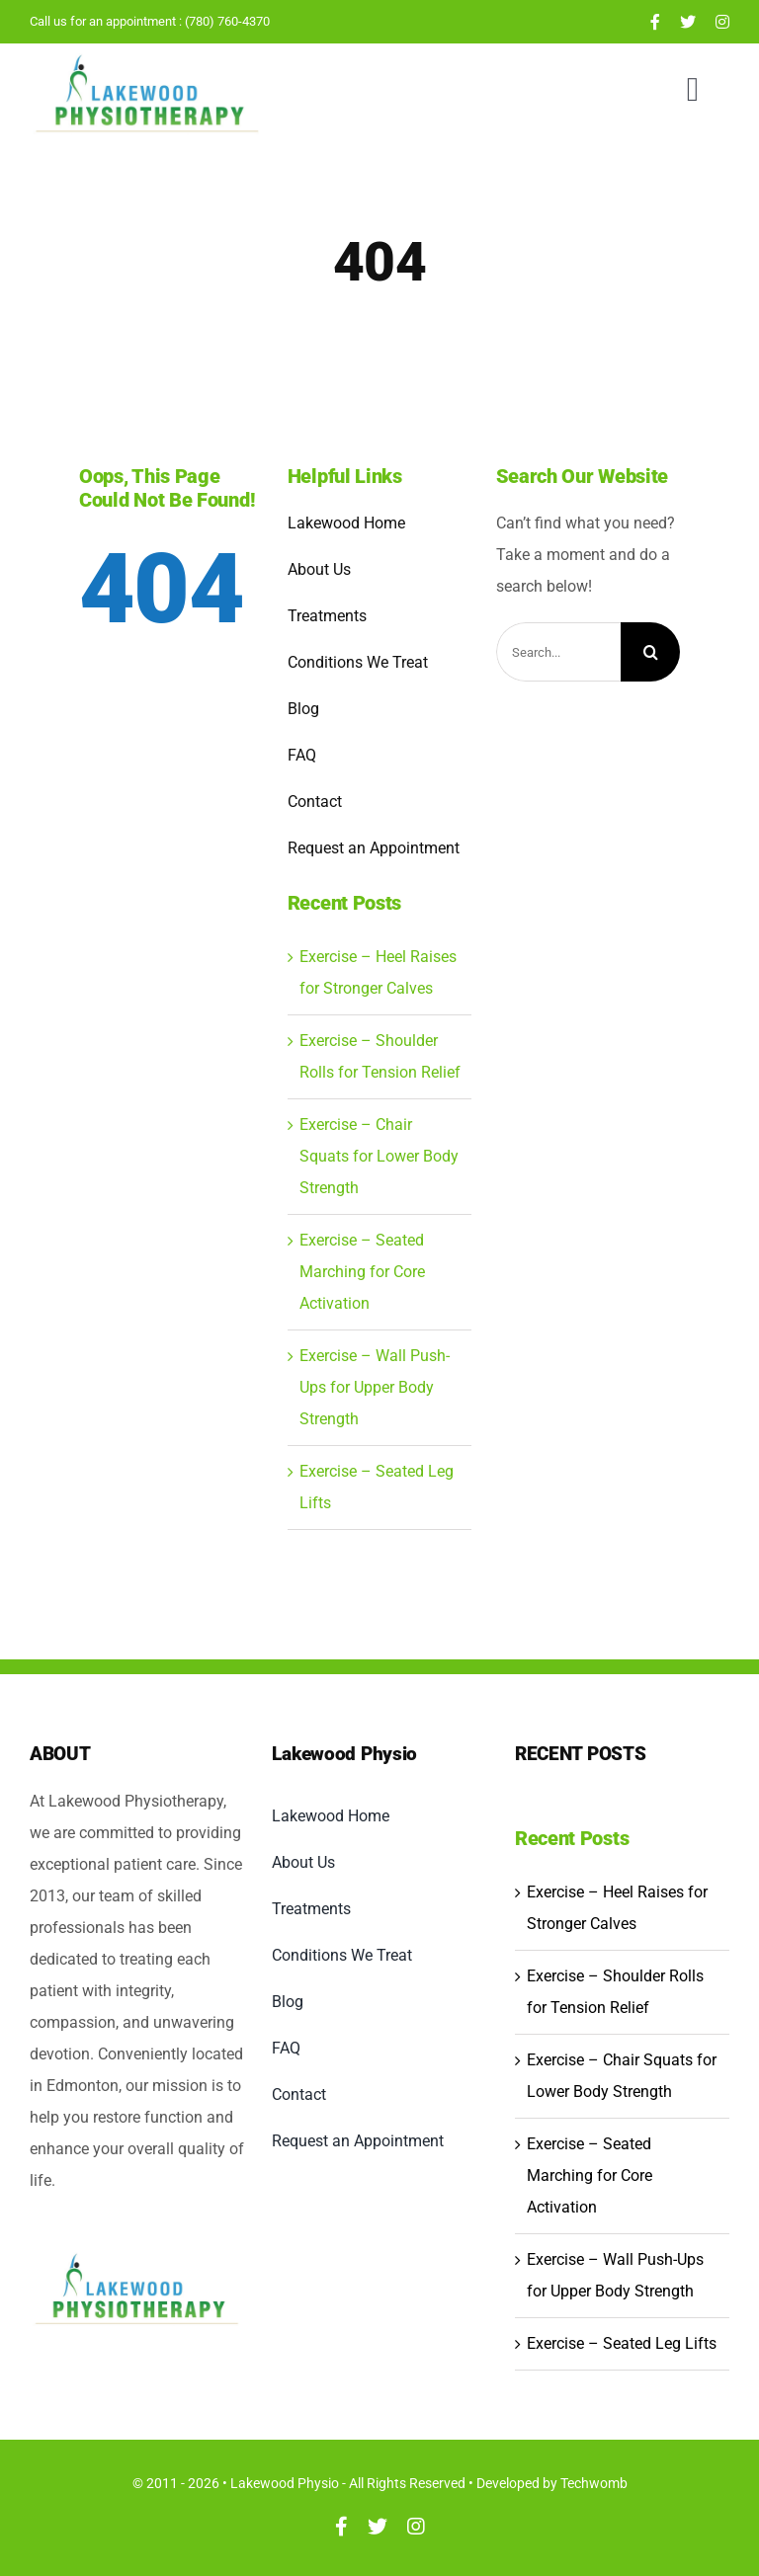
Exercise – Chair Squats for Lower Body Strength (379, 1156)
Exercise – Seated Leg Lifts (622, 2343)
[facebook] (655, 22)
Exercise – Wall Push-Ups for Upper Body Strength (374, 1387)
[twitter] (688, 22)
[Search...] (559, 652)
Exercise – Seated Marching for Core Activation (362, 1272)
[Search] (650, 652)
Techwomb (594, 2483)
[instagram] (722, 22)
